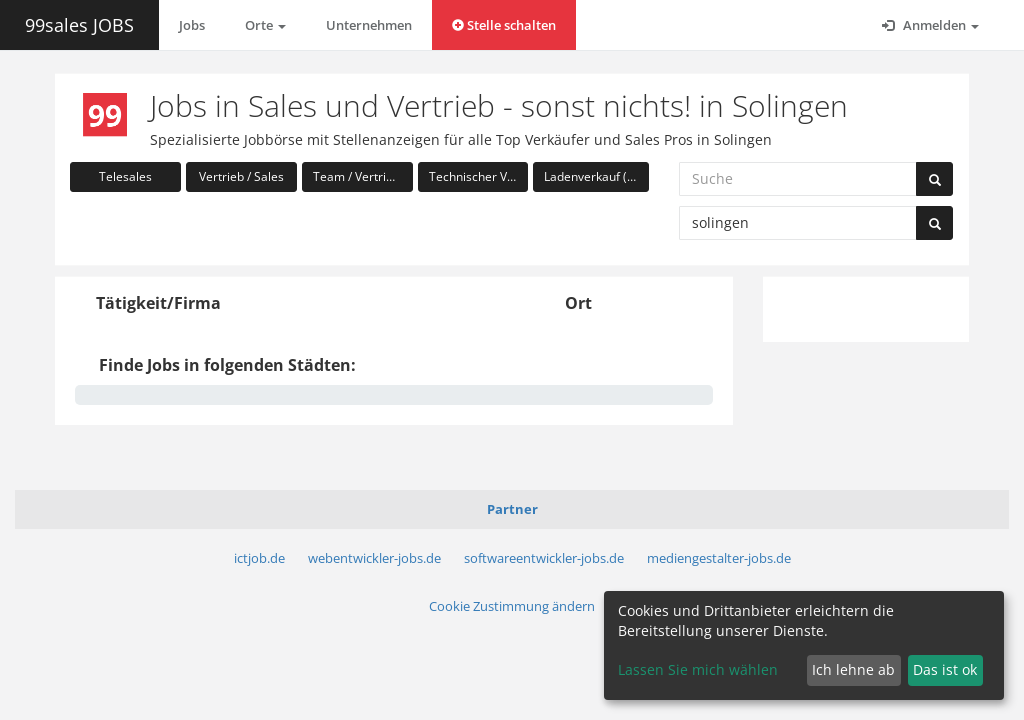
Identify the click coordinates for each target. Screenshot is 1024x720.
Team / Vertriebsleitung (363, 176)
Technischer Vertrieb (479, 176)
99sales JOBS (79, 25)
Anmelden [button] (930, 25)
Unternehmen (369, 25)
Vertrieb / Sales (241, 176)
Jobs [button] (192, 25)
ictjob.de (259, 558)
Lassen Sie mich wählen (698, 669)
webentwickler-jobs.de (374, 558)
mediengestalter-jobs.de (719, 558)
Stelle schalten (504, 25)
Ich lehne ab (853, 669)
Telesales (125, 176)
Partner (512, 509)
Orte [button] (265, 25)
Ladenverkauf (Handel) (596, 176)
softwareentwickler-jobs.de (544, 558)
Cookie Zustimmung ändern (512, 606)
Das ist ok (945, 669)
